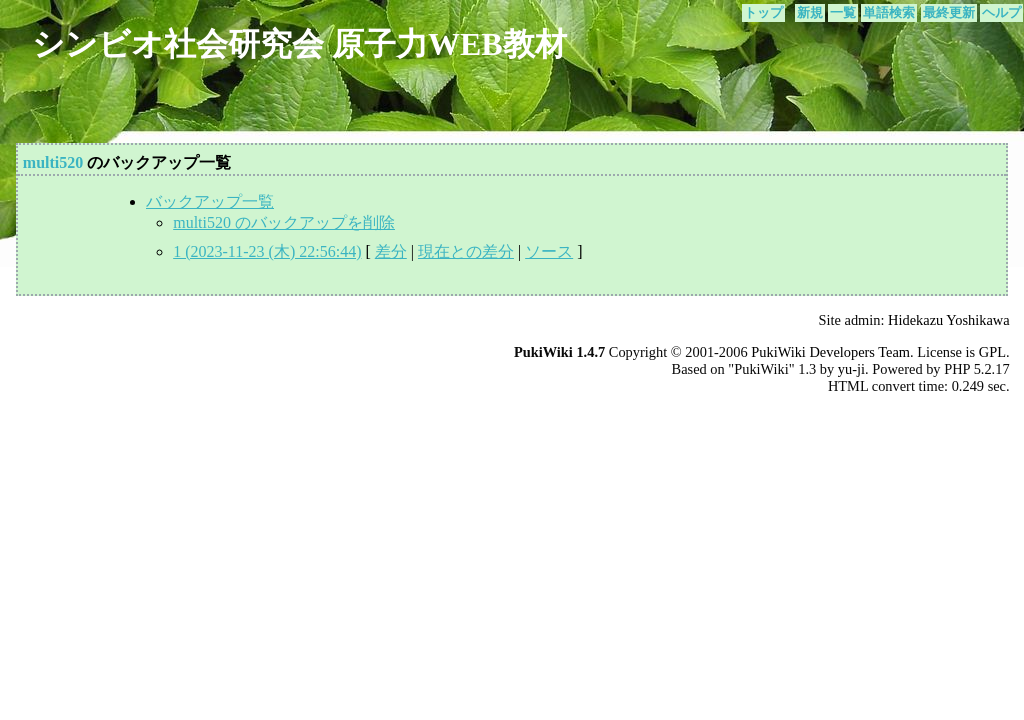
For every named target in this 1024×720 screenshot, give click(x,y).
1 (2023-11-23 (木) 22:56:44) (267, 251)
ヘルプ (1001, 13)
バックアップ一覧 (210, 201)
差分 (391, 251)
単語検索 (889, 13)
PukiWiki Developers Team (830, 352)
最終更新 (949, 13)
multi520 (53, 162)
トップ (763, 13)
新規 (810, 13)
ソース (549, 251)
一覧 (843, 13)
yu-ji (851, 369)
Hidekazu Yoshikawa (949, 320)
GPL (992, 352)
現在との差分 (466, 251)
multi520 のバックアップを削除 (284, 222)
